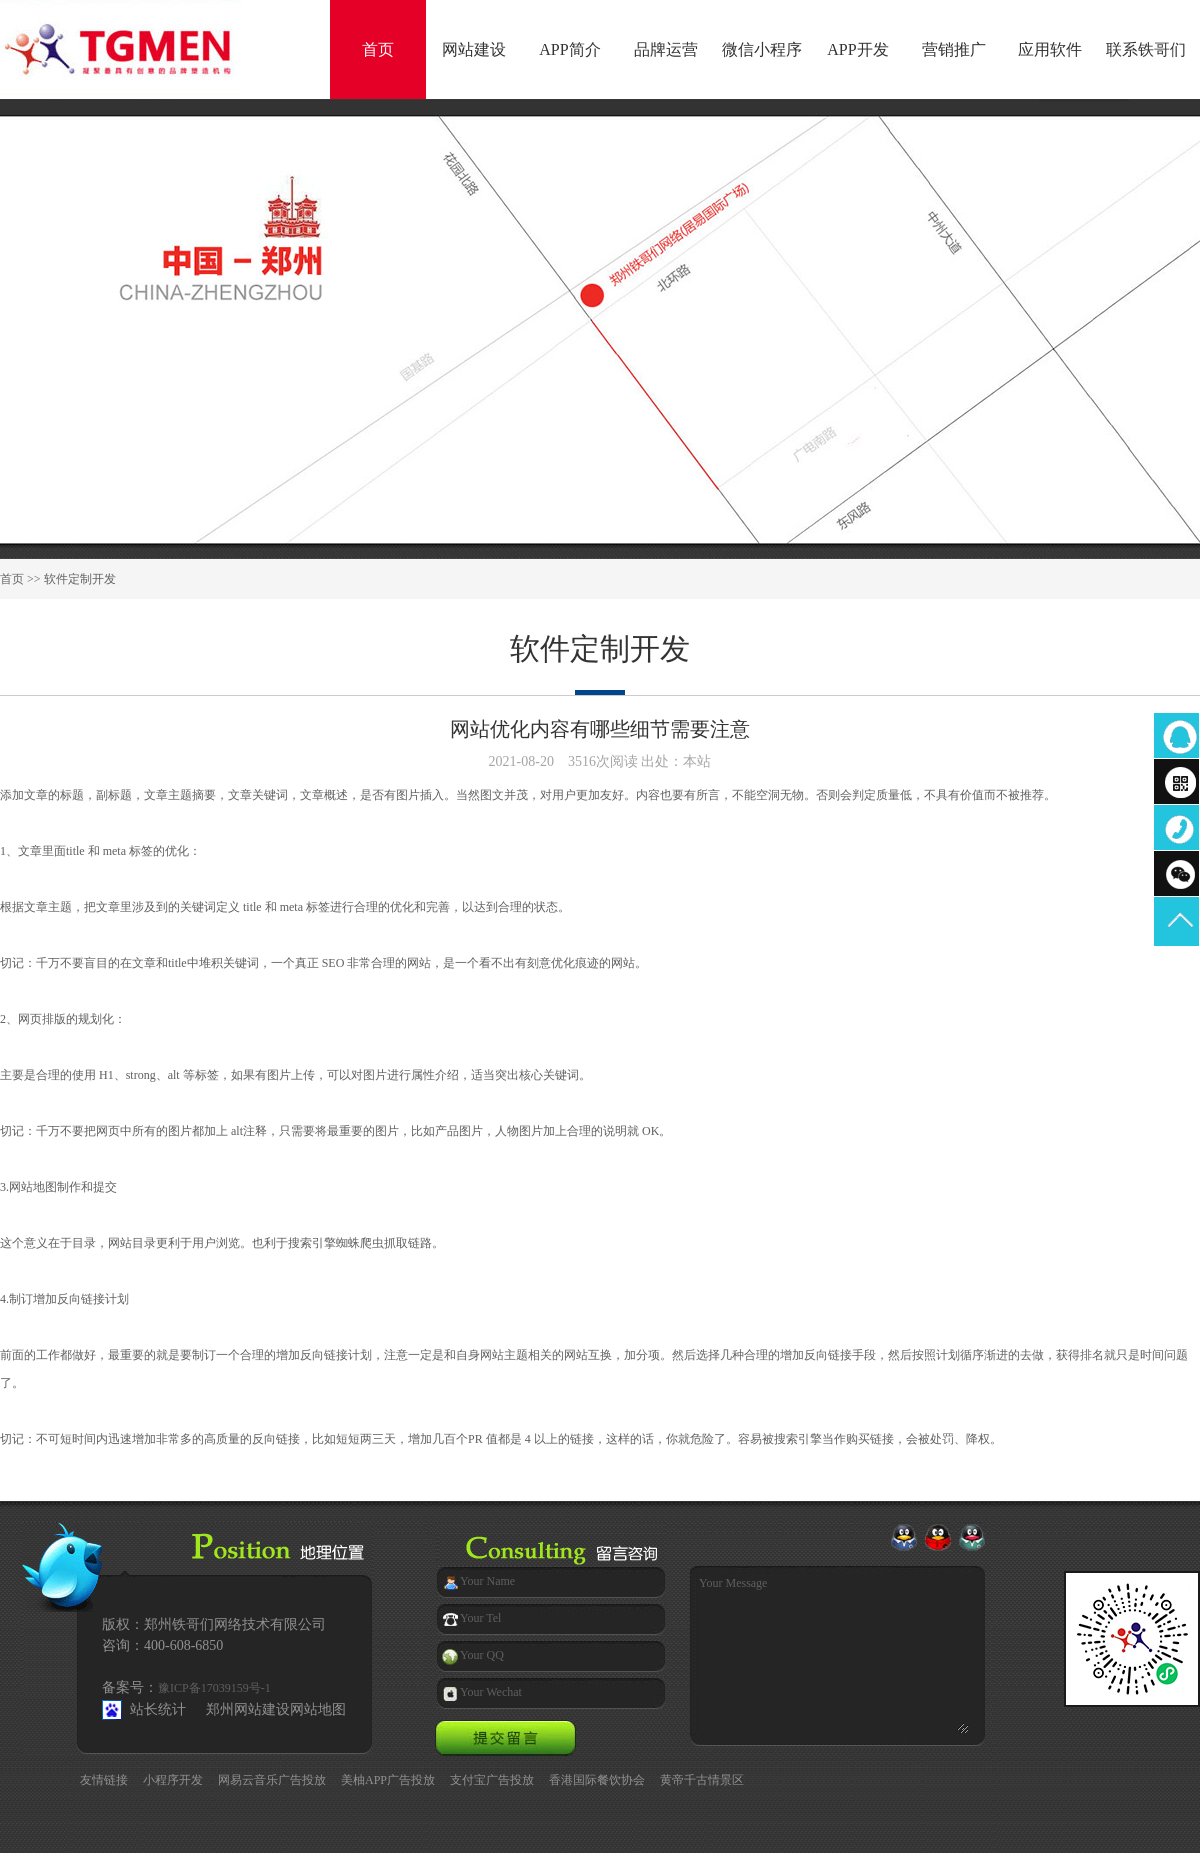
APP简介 (569, 49)
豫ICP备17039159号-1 (214, 1688)
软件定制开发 (80, 579)
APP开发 (857, 49)
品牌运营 (666, 49)
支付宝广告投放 (492, 1780)
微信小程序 (762, 49)
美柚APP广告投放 (388, 1780)
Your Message (827, 1648)
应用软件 (1050, 49)
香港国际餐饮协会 (597, 1780)
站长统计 (158, 1709)
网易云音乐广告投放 (272, 1780)
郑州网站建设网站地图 (276, 1709)
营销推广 (954, 49)
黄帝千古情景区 (702, 1780)
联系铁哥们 (1146, 49)
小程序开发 (173, 1780)
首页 (378, 49)
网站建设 (474, 49)
